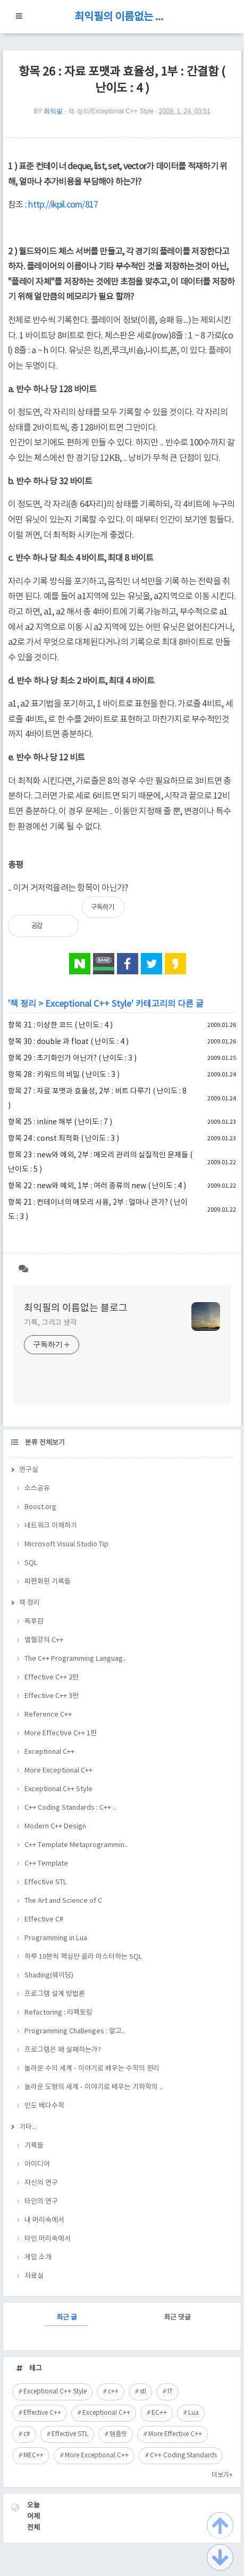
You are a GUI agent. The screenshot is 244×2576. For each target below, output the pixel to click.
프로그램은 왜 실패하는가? (62, 2050)
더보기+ (222, 2475)
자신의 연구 (41, 2183)
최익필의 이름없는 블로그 (122, 17)
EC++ (159, 2412)
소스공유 (37, 1489)
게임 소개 (38, 2258)
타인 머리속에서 (47, 2239)
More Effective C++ (175, 2434)
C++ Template (46, 1864)
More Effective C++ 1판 (60, 1733)
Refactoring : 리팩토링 (58, 2013)
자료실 (34, 2276)
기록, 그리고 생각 (50, 1323)
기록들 (34, 2146)
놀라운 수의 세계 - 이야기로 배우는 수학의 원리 (91, 2069)
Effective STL (45, 1882)
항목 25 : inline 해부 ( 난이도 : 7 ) (60, 1122)
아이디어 (37, 2164)
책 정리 (23, 1004)
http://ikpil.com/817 (63, 205)
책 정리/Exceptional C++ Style (111, 111)
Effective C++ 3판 (51, 1696)
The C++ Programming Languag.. (75, 1659)
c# (26, 2434)
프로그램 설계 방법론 (54, 1994)
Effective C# (43, 1920)
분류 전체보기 (44, 1443)
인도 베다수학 (44, 2106)
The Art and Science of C (63, 1901)
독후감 (34, 1622)
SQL (31, 1563)
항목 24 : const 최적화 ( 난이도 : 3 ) (63, 1138)
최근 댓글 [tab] (177, 2318)
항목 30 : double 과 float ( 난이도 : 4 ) (68, 1042)
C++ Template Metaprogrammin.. (76, 1845)
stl (143, 2391)
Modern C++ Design (55, 1826)
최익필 (53, 111)
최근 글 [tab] (66, 2318)
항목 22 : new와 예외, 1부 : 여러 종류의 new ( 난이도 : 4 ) (97, 1186)
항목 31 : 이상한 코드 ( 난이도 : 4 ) (60, 1025)
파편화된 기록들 (47, 1582)
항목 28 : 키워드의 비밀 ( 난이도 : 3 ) (64, 1075)
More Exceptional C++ (58, 1771)
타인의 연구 (41, 2202)
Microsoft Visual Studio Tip (66, 1544)
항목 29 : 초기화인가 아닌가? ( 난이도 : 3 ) (72, 1058)
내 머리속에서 (44, 2220)
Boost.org (40, 1507)
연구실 (28, 1470)
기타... (28, 2127)
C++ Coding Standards (183, 2455)
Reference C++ (48, 1715)
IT (170, 2391)
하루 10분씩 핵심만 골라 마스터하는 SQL (83, 1957)
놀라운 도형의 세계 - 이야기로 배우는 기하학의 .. (93, 2087)
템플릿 (118, 2434)
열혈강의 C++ (43, 1640)
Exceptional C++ (49, 1752)
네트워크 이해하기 (50, 1526)
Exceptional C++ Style (88, 1004)
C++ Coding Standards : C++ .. (70, 1808)
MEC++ (33, 2455)
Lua (193, 2412)
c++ (113, 2391)
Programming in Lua (55, 1938)
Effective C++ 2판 (51, 1678)
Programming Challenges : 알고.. (74, 2031)
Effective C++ (42, 2412)
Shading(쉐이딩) (48, 1975)
